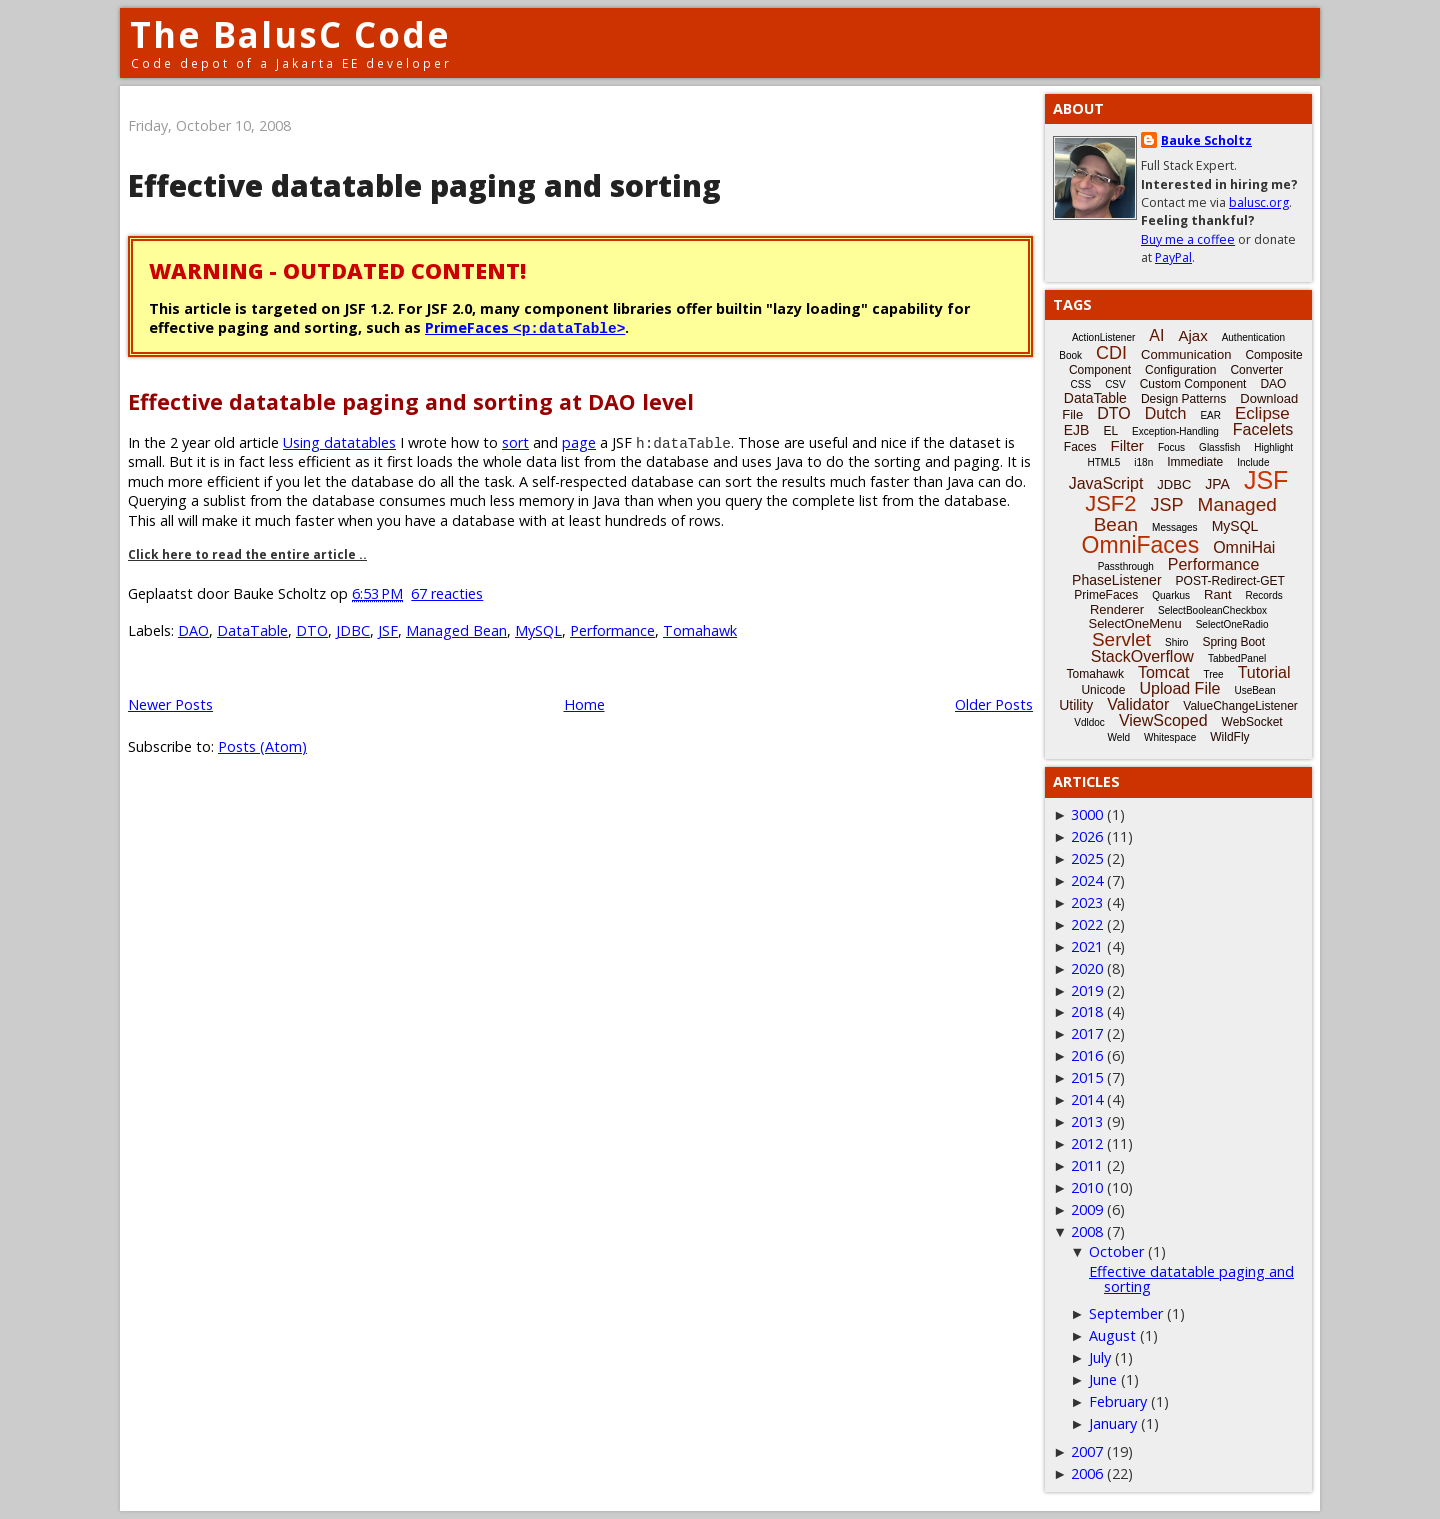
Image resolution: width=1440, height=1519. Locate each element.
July (1100, 1357)
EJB (1077, 430)
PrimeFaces (525, 327)
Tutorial (1264, 672)
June (1103, 1379)
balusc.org (1259, 202)
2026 (1087, 836)
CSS (1081, 384)
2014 (1087, 1099)
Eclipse (1262, 413)
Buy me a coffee (1188, 239)
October (1116, 1251)
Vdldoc (1089, 722)
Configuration (1180, 370)
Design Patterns (1183, 399)
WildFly (1229, 737)
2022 (1087, 924)
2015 (1087, 1077)
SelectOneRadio (1232, 624)
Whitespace (1170, 737)
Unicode (1103, 690)
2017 (1087, 1033)
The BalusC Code (290, 34)
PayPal (1173, 257)
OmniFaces (1141, 545)
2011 (1087, 1165)
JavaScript (1106, 483)
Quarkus (1171, 595)
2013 (1087, 1121)
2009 (1087, 1209)
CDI (1111, 353)
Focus (1171, 447)
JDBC (353, 630)
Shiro (1176, 642)
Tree (1213, 674)
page (579, 442)
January (1113, 1423)
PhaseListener (1117, 580)
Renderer (1117, 609)
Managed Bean (456, 630)
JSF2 (1110, 503)
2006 (1087, 1473)
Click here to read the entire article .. (247, 554)
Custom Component (1193, 384)
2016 (1087, 1055)
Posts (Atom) (262, 746)
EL (1110, 431)
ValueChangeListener (1240, 706)
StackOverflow (1142, 656)
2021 (1087, 946)
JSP (1167, 505)
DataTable (252, 630)
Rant (1217, 594)
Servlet (1121, 639)
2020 (1087, 968)
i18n (1143, 462)
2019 (1087, 990)
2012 (1087, 1143)
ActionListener (1103, 337)
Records (1264, 595)
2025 (1087, 858)
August (1112, 1335)
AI (1156, 335)
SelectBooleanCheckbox (1212, 610)
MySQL (538, 630)
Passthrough (1126, 566)
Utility (1076, 705)
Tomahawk (700, 630)
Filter (1127, 445)
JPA (1217, 484)
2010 (1087, 1187)
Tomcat (1164, 672)
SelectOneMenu (1134, 623)
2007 (1087, 1451)
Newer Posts (170, 704)
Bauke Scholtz (1206, 140)
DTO (312, 630)
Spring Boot (1233, 642)
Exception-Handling (1175, 431)
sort (515, 442)
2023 (1087, 902)
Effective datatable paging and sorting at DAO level (411, 401)
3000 (1087, 814)
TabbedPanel (1237, 658)
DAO (193, 630)
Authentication (1253, 337)
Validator (1138, 704)
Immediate (1195, 462)
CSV (1115, 384)
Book (1070, 355)
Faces (1080, 447)
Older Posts (994, 704)
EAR (1210, 415)
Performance (612, 630)
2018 (1087, 1011)
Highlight (1273, 447)
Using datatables (339, 442)
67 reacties (447, 593)
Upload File (1179, 688)
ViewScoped (1163, 720)
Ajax (1192, 335)
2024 (1087, 880)
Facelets (1263, 429)
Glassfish (1219, 447)
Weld (1118, 737)
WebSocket (1252, 722)
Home (584, 704)
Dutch (1166, 413)
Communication (1186, 354)
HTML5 (1104, 462)
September (1126, 1313)
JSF (388, 630)
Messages (1175, 527)
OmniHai (1244, 547)
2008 (1087, 1231)
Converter (1256, 370)
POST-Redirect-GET (1230, 581)
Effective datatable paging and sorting (424, 185)
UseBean (1254, 690)
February (1118, 1401)
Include (1253, 462)
